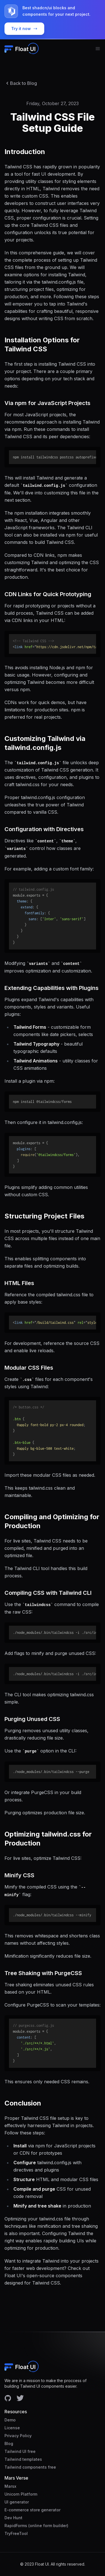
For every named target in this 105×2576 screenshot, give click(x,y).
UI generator (16, 2502)
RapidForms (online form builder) (36, 2525)
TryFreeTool (16, 2533)
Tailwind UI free (20, 2451)
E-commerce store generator (32, 2509)
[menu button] (98, 48)
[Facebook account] (7, 2398)
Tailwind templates (23, 2459)
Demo (10, 2419)
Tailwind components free (30, 2467)
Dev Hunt (13, 2517)
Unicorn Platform (20, 2494)
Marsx (10, 2486)
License (12, 2427)
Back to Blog (20, 83)
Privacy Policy (18, 2435)
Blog (8, 2443)
